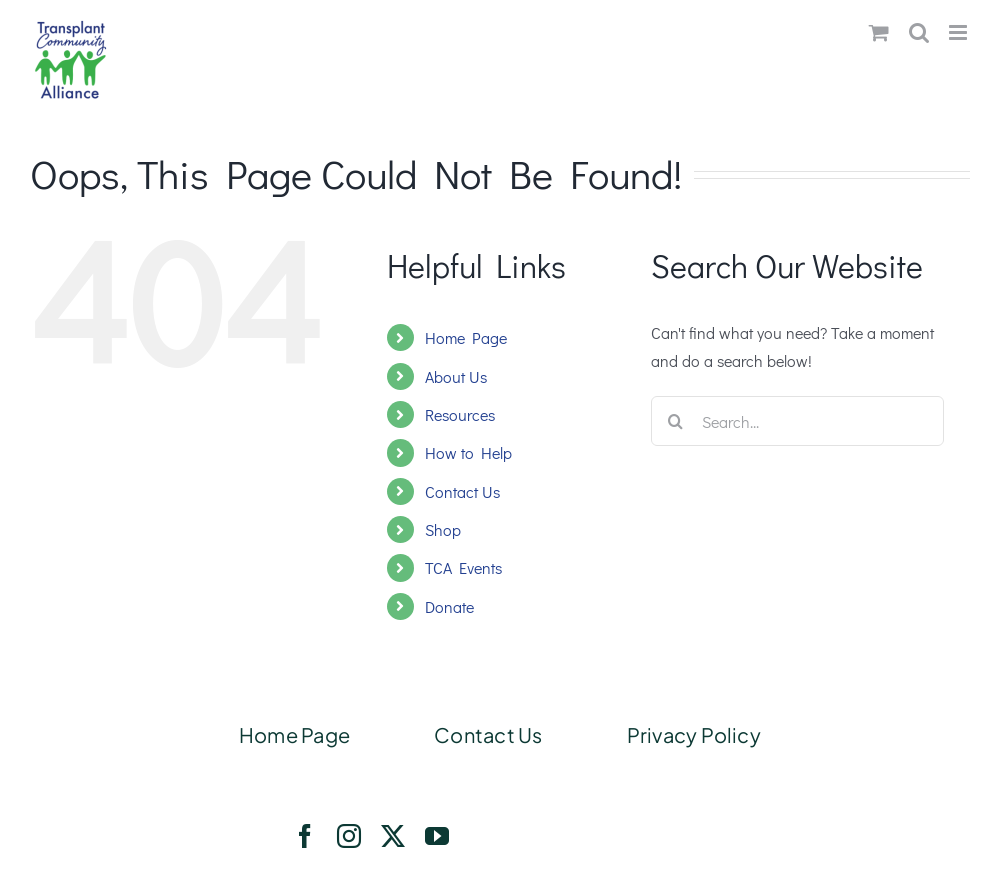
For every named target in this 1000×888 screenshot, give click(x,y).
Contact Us (462, 491)
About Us (456, 376)
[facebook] (305, 836)
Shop (443, 529)
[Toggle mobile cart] (879, 32)
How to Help (468, 452)
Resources (460, 414)
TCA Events (463, 567)
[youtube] (437, 836)
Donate (449, 606)
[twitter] (393, 836)
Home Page (466, 337)
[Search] (676, 421)
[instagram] (349, 836)
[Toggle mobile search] (919, 32)
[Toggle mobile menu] (959, 32)
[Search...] (797, 421)
